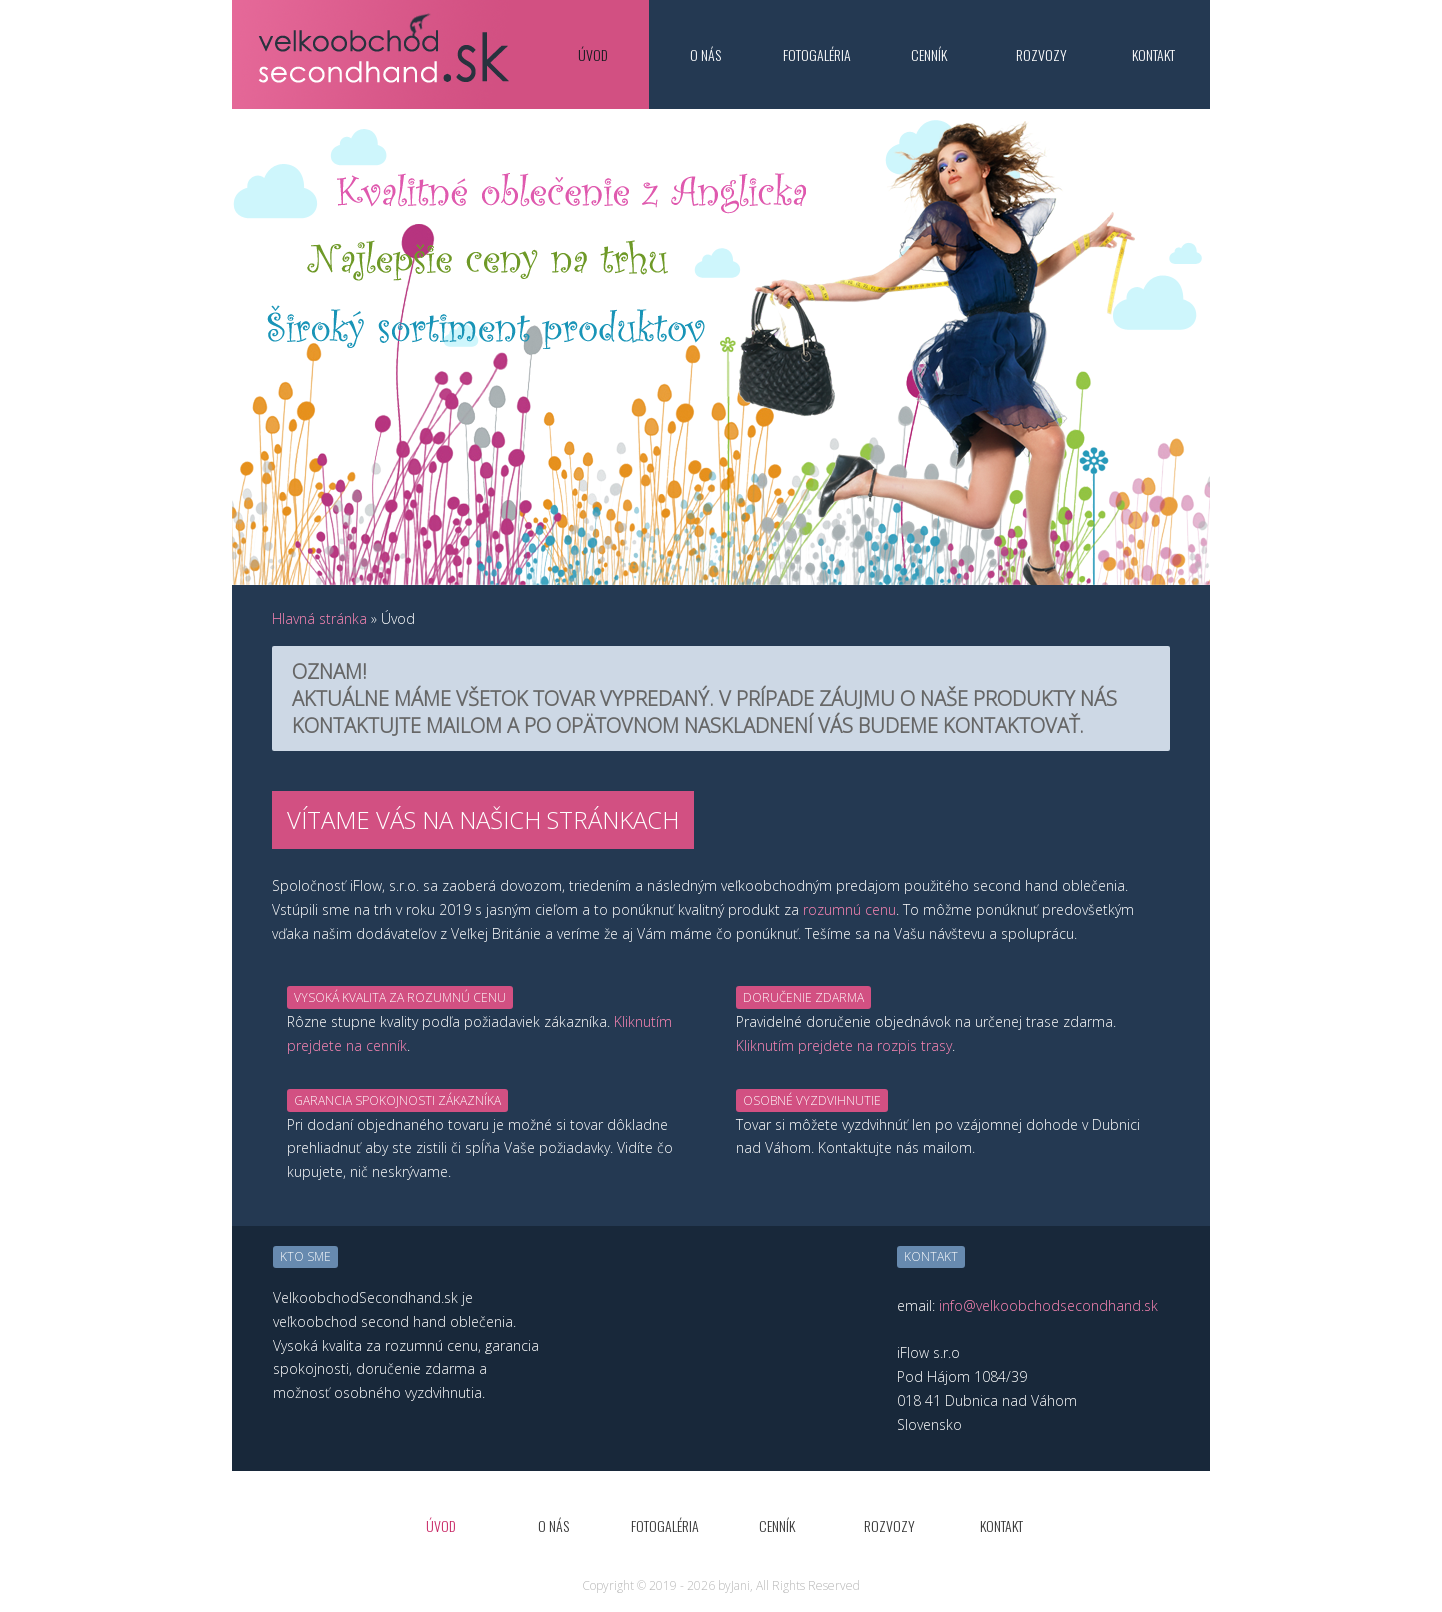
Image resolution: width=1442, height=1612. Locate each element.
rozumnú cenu (849, 909)
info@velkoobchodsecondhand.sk (1048, 1305)
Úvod (593, 54)
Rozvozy (1041, 54)
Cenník (929, 54)
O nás (705, 54)
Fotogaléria (817, 54)
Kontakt (1153, 54)
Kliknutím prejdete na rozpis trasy (844, 1045)
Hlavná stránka (319, 618)
